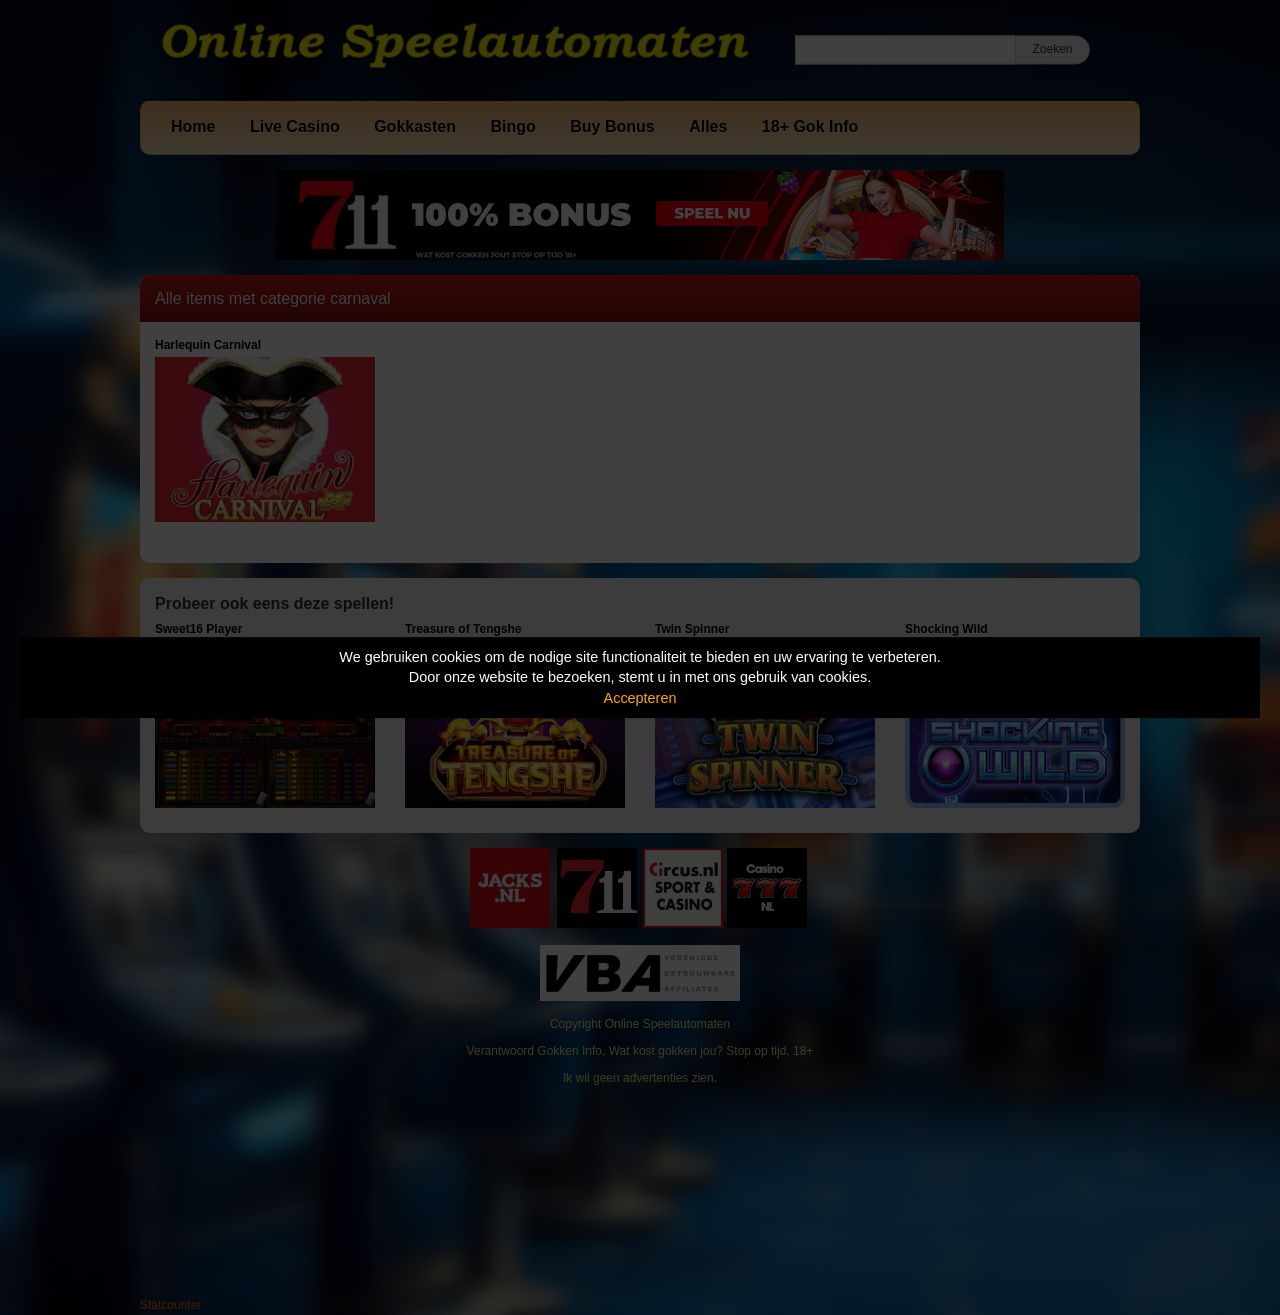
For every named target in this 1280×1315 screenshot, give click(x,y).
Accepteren (640, 698)
